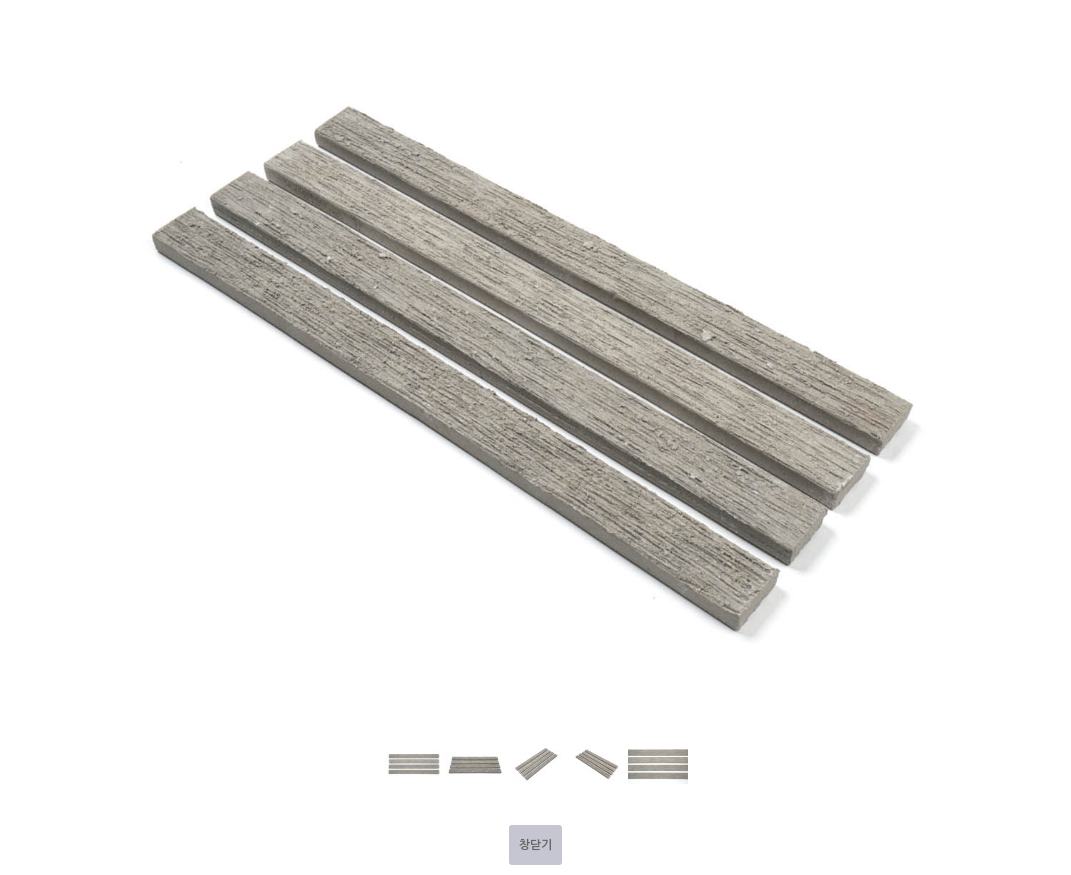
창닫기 (535, 845)
